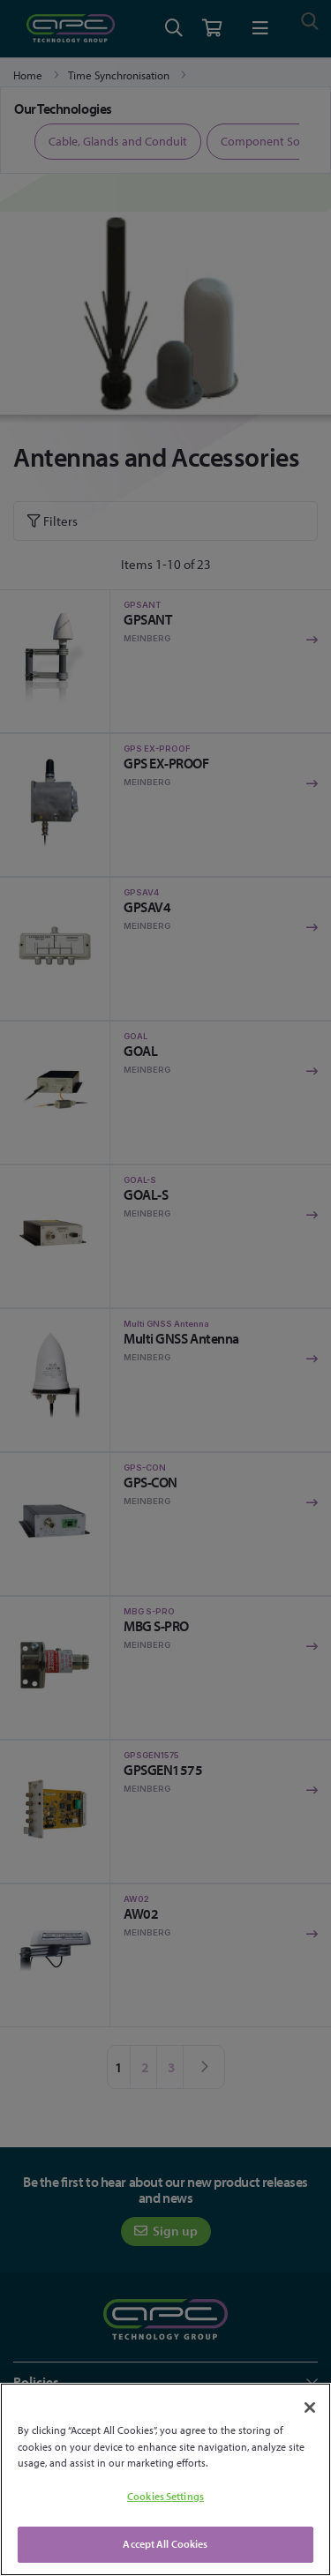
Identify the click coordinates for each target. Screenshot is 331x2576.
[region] (165, 2479)
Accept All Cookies (165, 2543)
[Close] (309, 2407)
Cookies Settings (165, 2496)
